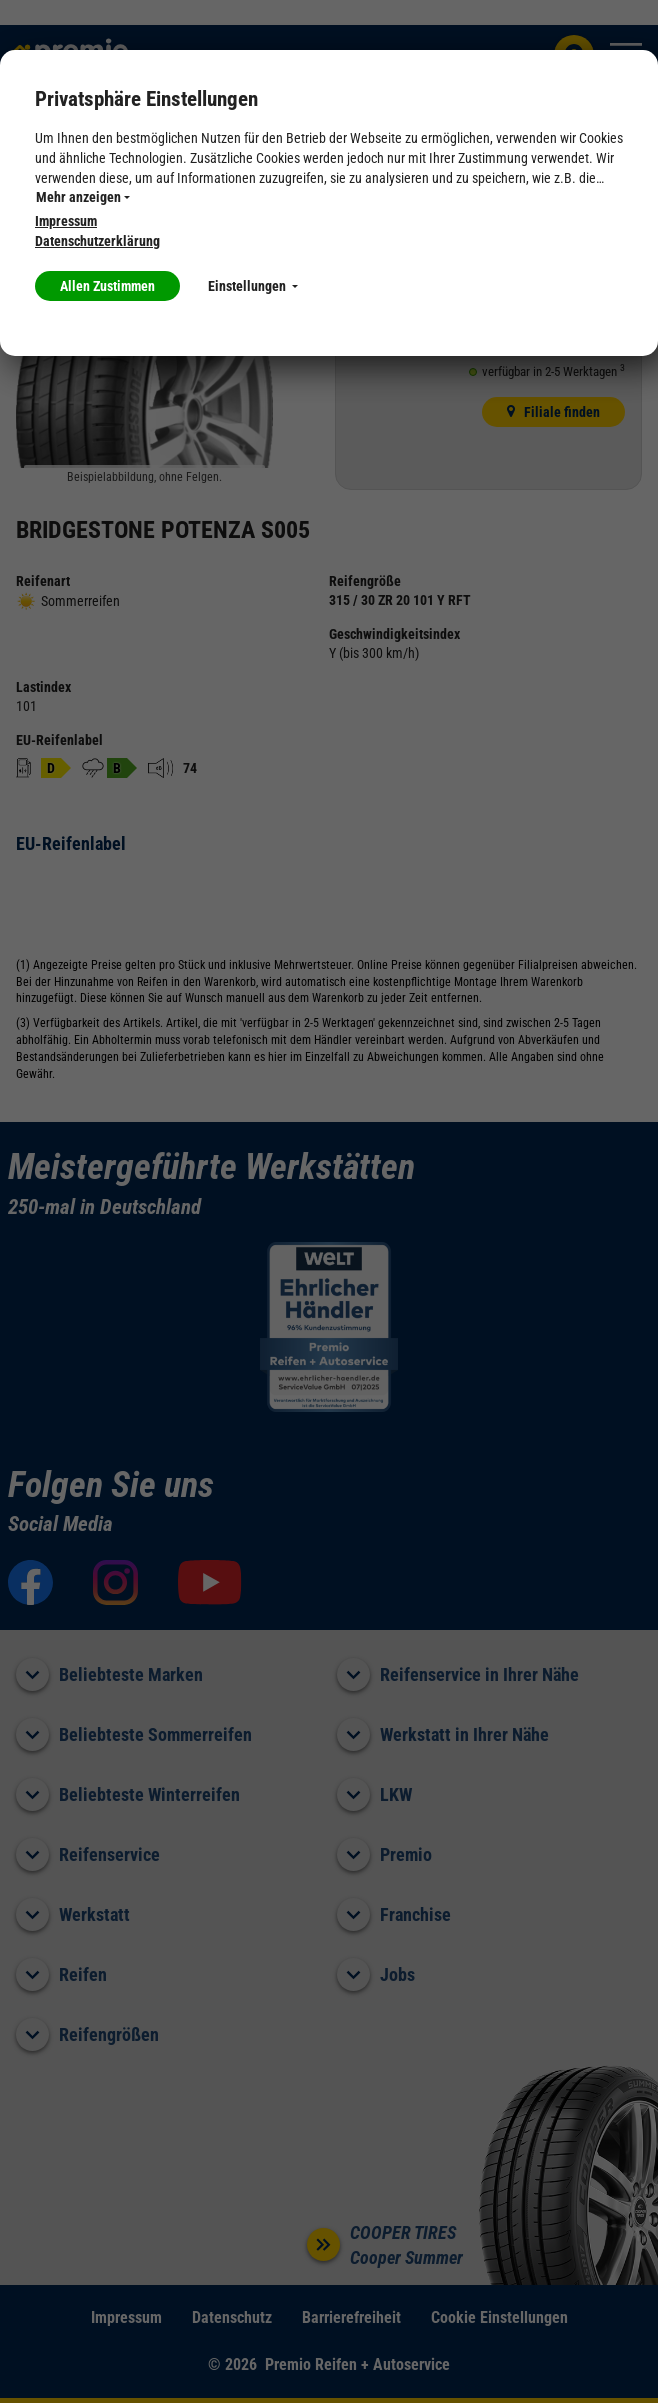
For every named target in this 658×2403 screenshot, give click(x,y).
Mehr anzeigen (83, 197)
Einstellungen (253, 286)
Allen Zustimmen (107, 286)
